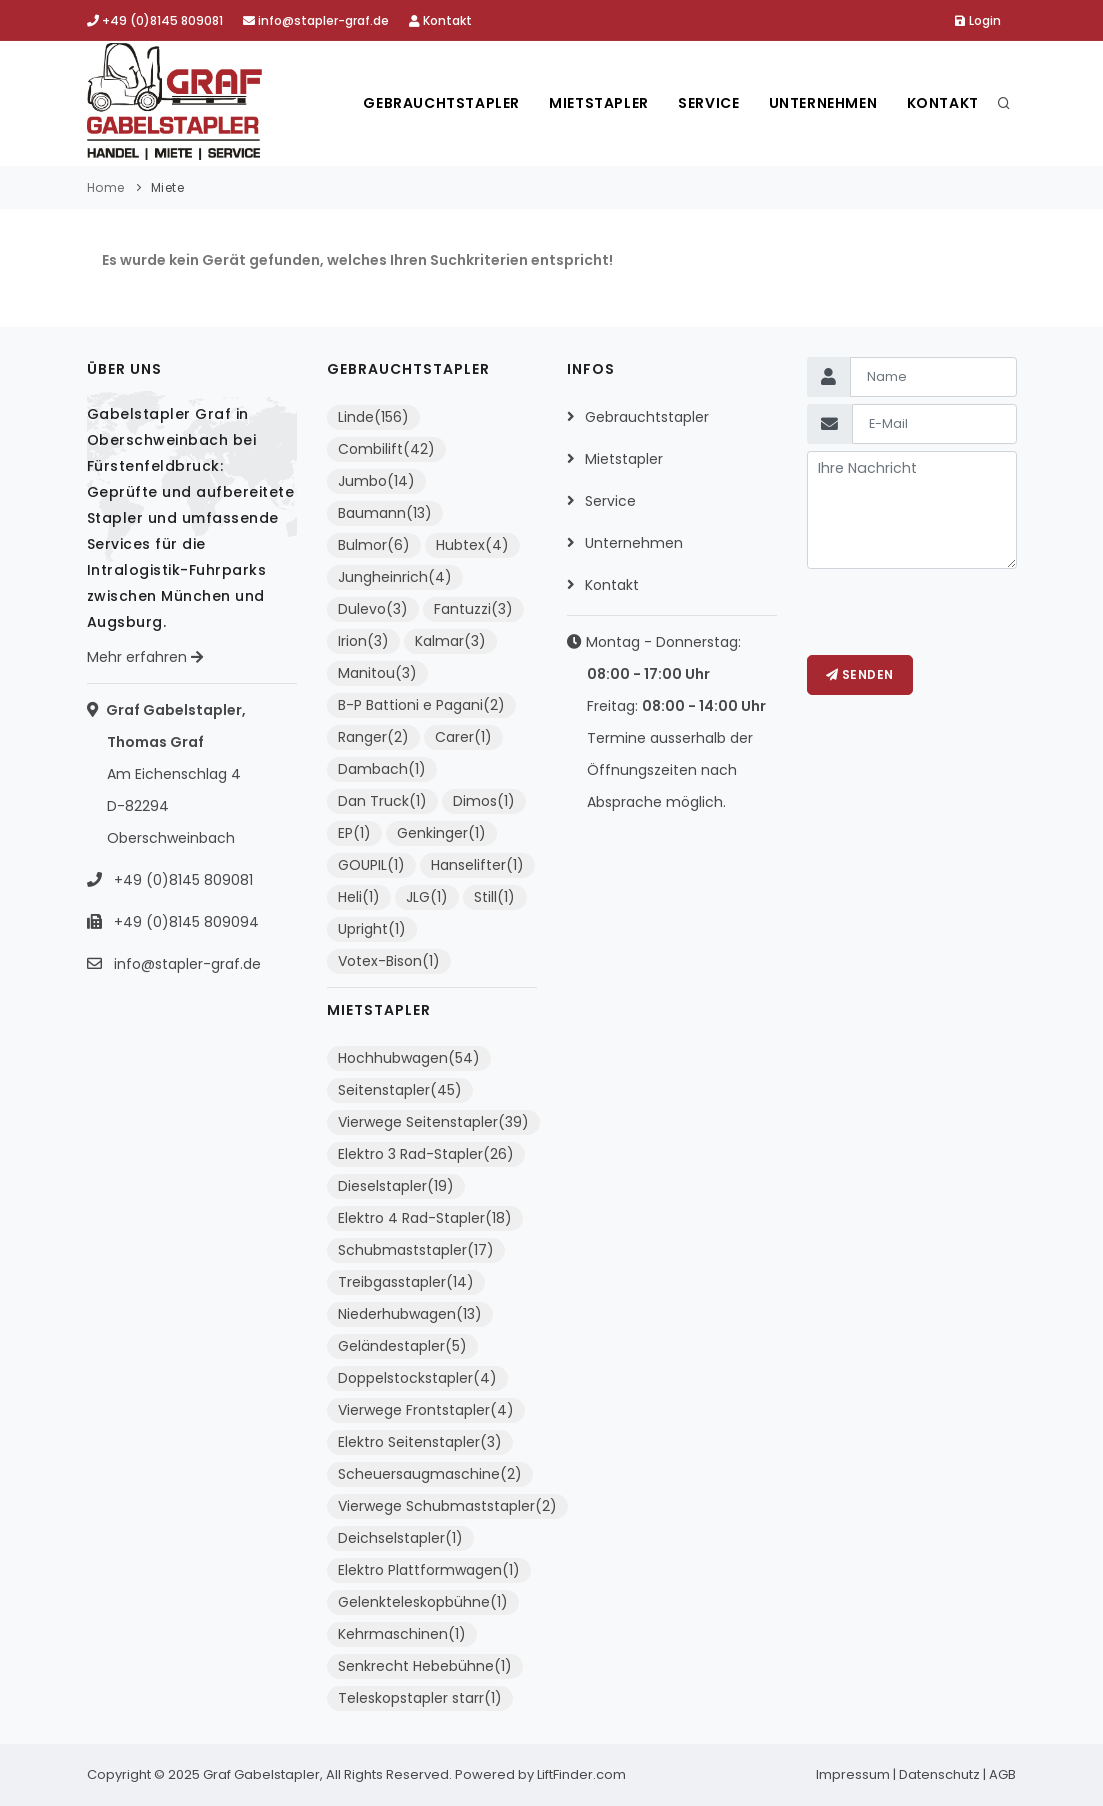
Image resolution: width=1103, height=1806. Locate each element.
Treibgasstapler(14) (406, 1282)
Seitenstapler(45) (400, 1090)
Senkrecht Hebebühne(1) (425, 1666)
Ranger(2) (373, 737)
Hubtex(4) (472, 545)
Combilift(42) (386, 449)
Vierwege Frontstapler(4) (426, 1410)
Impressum (853, 1774)
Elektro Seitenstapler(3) (420, 1442)
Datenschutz (939, 1774)
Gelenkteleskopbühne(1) (423, 1602)
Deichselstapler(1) (400, 1538)
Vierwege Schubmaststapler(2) (447, 1506)
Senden (860, 674)
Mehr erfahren (145, 657)
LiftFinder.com (581, 1774)
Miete (168, 187)
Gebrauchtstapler (438, 103)
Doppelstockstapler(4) (417, 1378)
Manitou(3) (377, 673)
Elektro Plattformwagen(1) (429, 1570)
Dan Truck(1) (382, 801)
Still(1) (494, 897)
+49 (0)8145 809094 (184, 922)
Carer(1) (463, 737)
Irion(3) (363, 641)
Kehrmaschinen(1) (402, 1634)
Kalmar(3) (450, 641)
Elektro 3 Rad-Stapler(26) (426, 1154)
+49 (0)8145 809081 (155, 20)
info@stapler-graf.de (316, 20)
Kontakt (440, 20)
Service (706, 103)
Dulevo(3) (373, 609)
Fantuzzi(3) (473, 609)
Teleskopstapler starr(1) (420, 1698)
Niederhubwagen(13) (410, 1314)
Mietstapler (597, 103)
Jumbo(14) (376, 481)
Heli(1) (359, 897)
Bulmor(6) (374, 545)
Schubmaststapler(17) (416, 1250)
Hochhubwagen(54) (409, 1058)
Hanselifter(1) (477, 865)
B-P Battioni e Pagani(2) (421, 705)
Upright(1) (372, 929)
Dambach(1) (382, 769)
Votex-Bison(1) (389, 961)
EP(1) (354, 833)
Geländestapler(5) (402, 1346)
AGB (1002, 1774)
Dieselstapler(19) (396, 1186)
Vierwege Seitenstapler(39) (433, 1122)
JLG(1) (427, 897)
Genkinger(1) (441, 833)
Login (978, 20)
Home (106, 187)
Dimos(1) (484, 801)
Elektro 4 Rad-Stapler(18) (425, 1218)
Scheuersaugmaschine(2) (430, 1474)
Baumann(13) (385, 513)
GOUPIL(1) (371, 865)
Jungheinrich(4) (395, 577)
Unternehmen (822, 103)
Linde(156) (373, 417)
